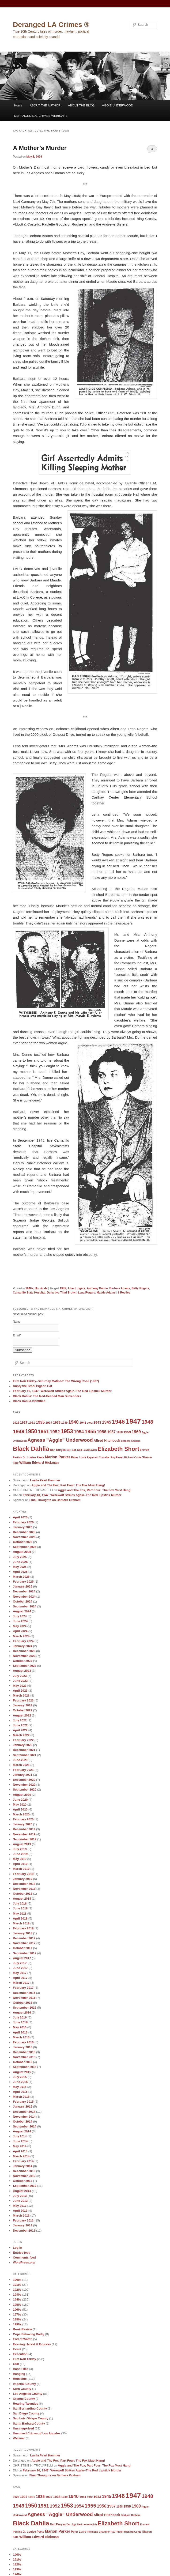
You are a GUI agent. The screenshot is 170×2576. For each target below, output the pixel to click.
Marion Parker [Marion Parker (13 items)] (57, 1457)
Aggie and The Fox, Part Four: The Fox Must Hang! (68, 1485)
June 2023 (20, 1680)
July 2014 (20, 2136)
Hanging (19, 2374)
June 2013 (20, 2201)
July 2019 (20, 1849)
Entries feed (21, 2252)
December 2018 (24, 1884)
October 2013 (22, 2181)
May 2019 (19, 1859)
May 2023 (19, 1685)
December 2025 (24, 1532)
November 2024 (24, 1596)
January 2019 (22, 1879)
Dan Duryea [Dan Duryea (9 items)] (58, 1450)
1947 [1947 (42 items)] (133, 1421)
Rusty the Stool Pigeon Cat (32, 1386)
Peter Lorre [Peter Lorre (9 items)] (78, 1457)
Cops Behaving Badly (28, 2334)
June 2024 (20, 1621)
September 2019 (24, 1839)
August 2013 (22, 2191)
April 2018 (20, 1918)
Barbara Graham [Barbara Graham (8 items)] (131, 1440)
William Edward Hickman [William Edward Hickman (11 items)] (39, 1462)
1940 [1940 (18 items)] (73, 1422)
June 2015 (20, 2082)
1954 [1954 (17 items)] (79, 1431)
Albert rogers (76, 1288)
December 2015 (24, 2052)
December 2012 (24, 2230)
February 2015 (23, 2101)
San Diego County (26, 2413)
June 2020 (20, 1799)
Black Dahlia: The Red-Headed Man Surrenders (47, 1396)
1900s (17, 2280)
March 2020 (21, 1814)
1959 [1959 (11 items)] (127, 1432)
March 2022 (21, 1735)
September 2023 (24, 1665)
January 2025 (22, 1586)
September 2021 (24, 1755)
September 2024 (24, 1606)
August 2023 (22, 1670)
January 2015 (22, 2106)
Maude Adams (106, 1292)
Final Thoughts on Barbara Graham (54, 1500)
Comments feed (24, 2257)
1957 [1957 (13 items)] (111, 1432)
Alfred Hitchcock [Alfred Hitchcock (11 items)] (107, 1440)
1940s (29, 1288)
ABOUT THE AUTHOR (45, 105)
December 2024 (24, 1591)
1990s (17, 2324)
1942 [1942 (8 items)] (90, 1422)
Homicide (41, 1288)
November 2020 (24, 1784)
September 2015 (24, 2067)
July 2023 (20, 1676)
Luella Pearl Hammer (45, 1480)
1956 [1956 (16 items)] (101, 1431)
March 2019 (21, 1869)
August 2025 (22, 1552)
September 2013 (24, 2186)
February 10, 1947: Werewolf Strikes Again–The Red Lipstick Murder (62, 1391)
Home (18, 105)
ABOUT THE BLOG (81, 105)
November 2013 (24, 2176)
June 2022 (20, 1725)
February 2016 (23, 2042)
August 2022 (22, 1715)
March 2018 (21, 1923)
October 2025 (22, 1542)
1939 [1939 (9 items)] (64, 1422)
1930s (17, 2294)
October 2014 (22, 2121)
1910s (17, 2284)
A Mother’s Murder (40, 147)
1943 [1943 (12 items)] (97, 1422)
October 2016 (22, 2002)
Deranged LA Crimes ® (51, 24)
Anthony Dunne (97, 1288)
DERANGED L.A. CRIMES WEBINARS (41, 115)
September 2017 (24, 1953)
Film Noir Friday (24, 2359)
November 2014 (24, 2116)
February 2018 (23, 1928)
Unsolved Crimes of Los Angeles (36, 2433)
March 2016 (21, 2037)
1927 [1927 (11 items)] (23, 1422)
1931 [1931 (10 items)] (31, 1422)
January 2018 (22, 1933)
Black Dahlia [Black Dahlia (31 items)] (31, 1448)
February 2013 (23, 2220)
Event (17, 2349)
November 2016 (24, 1997)
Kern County (22, 2389)
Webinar (19, 2438)
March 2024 (21, 1636)
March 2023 (21, 1695)
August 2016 (22, 2012)
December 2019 (24, 1829)
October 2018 (22, 1893)
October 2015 (22, 2062)
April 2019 (20, 1864)
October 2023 (22, 1661)
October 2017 (22, 1948)
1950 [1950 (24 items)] (31, 1431)
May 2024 (19, 1626)
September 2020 (24, 1789)
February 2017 (23, 1987)
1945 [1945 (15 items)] (106, 1422)
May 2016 (19, 2027)
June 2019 (20, 1854)
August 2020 (22, 1794)
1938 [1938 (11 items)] (56, 1422)
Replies (124, 1292)
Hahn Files (20, 2369)
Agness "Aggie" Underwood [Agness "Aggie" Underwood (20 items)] (60, 1440)
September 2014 (24, 2126)
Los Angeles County (27, 2393)
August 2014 (22, 2131)
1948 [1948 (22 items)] (147, 1422)
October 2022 (22, 1710)
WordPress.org (24, 2262)
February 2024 (23, 1641)
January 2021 (22, 1774)
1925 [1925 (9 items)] (16, 1422)
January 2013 (22, 2225)
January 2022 (22, 1745)
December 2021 (24, 1750)
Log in (17, 2247)
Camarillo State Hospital (29, 1292)
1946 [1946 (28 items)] (118, 1421)
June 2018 (20, 1908)
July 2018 (20, 1903)
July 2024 (20, 1616)
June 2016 (20, 2022)
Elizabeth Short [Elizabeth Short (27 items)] (118, 1449)
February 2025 (23, 1581)
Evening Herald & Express (32, 2344)
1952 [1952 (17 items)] (55, 1431)
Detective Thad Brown (61, 1292)
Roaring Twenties (25, 2403)
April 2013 (20, 2210)
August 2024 (22, 1611)
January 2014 (22, 2166)
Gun (16, 2364)
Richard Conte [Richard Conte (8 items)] (132, 1457)
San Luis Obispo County (30, 2418)
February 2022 (23, 1740)
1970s (17, 2314)
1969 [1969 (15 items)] (136, 1431)
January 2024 (22, 1646)
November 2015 (24, 2057)
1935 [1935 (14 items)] (40, 1422)
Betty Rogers (140, 1288)
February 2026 (23, 1522)
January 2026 (22, 1527)
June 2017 (20, 1968)
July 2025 (20, 1557)
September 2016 (24, 2007)
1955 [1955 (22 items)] (90, 1431)
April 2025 (20, 1571)
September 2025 (24, 1547)
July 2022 (20, 1720)
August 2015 (22, 2072)
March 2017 (21, 1982)
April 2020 (20, 1809)
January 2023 (22, 1705)
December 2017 (24, 1938)
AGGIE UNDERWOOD (117, 105)
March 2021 (21, 1765)
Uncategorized (23, 2428)
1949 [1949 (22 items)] (18, 1431)
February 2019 (23, 1874)
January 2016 (22, 2047)
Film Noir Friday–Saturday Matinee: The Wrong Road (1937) (56, 1381)
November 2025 (24, 1537)
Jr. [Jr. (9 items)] (24, 1457)
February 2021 (23, 1770)
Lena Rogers (86, 1292)
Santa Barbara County (29, 2423)
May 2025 (19, 1567)
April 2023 (20, 1690)
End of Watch (22, 2339)
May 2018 (19, 1913)
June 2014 (20, 2141)
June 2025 (20, 1562)
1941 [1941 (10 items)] (82, 1422)
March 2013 (21, 2215)
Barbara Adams (119, 1288)
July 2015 (20, 2077)
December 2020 (24, 1779)
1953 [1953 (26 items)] (67, 1431)
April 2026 (20, 1517)
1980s (17, 2319)
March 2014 (21, 2156)
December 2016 (24, 1993)
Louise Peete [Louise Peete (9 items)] (35, 1457)
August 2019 (22, 1844)
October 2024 (22, 1601)
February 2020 (23, 1819)
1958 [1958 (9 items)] (119, 1432)
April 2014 (20, 2151)
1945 (63, 1288)
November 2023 (24, 1656)
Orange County (24, 2398)
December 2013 (24, 2171)
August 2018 (22, 1898)
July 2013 (20, 2196)
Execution (20, 2354)
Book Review (22, 2329)
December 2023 (24, 1651)
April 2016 (20, 2032)
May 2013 (19, 2205)
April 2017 (20, 1978)
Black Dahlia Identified (29, 1401)
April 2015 (20, 2091)
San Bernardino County (30, 2408)
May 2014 (19, 2146)
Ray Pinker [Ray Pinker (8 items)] (116, 1457)
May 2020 (19, 1804)
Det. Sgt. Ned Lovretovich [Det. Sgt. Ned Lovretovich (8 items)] (81, 1449)
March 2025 (21, 1576)
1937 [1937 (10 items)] (48, 1422)
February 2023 (23, 1700)
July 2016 (20, 2017)
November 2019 (24, 1834)
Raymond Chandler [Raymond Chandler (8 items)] (98, 1457)
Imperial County (24, 2384)
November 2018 (24, 1888)
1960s (17, 2309)
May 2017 (19, 1973)
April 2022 (20, 1730)
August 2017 (22, 1958)
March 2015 (21, 2096)
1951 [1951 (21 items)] (43, 1431)
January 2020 (22, 1824)
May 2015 (19, 2087)
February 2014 (23, 2161)
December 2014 (24, 2111)
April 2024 (20, 1631)
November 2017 (24, 1943)
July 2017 (20, 1963)
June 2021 (20, 1760)
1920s (17, 2289)
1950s (17, 2304)
